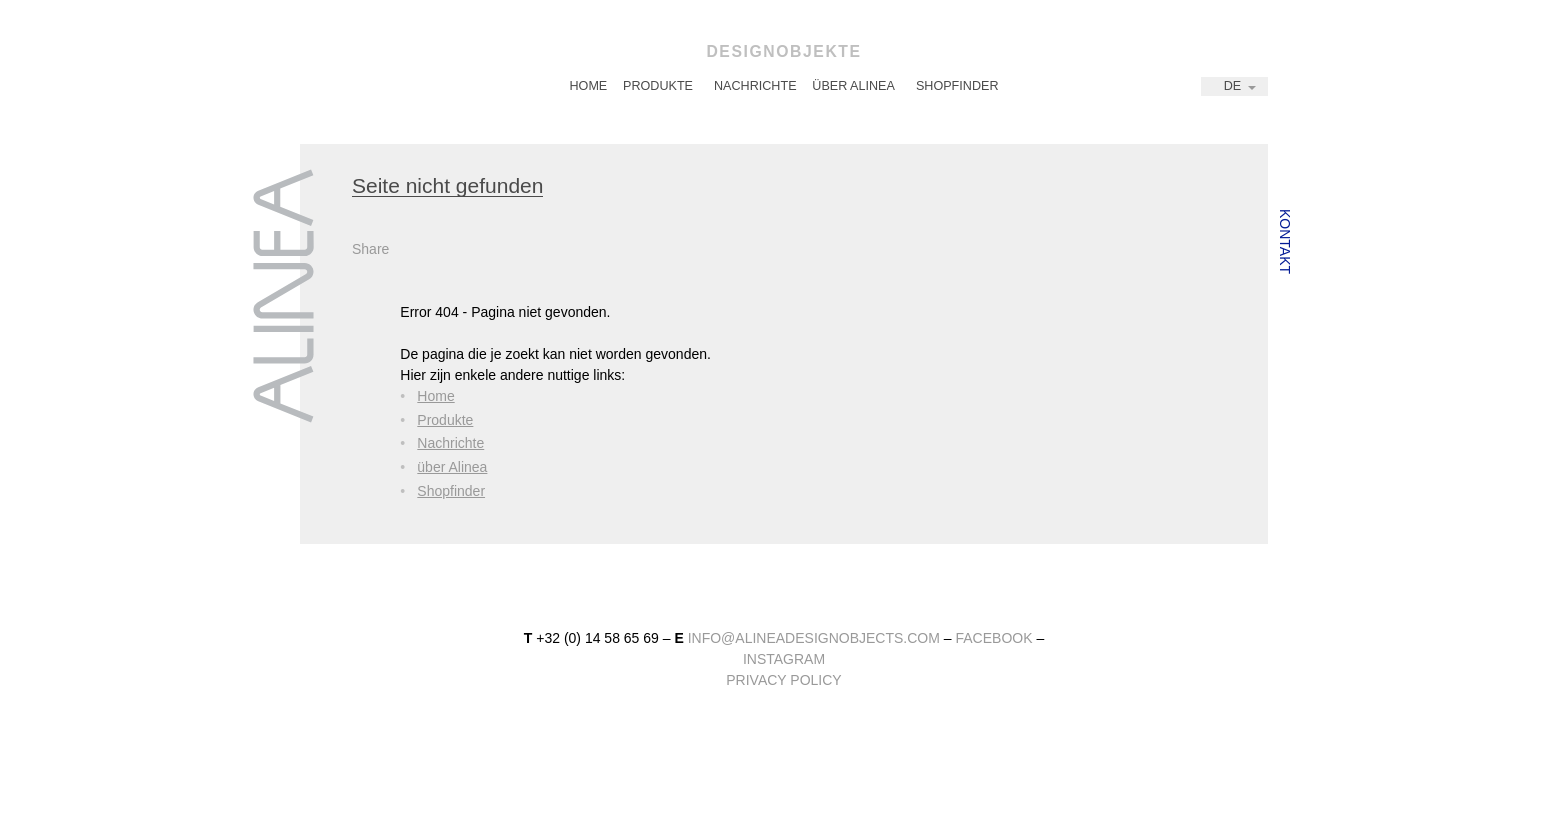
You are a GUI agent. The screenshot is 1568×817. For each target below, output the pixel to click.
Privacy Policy (783, 680)
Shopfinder (957, 86)
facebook (993, 638)
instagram (784, 659)
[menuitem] (588, 86)
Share (370, 249)
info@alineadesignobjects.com (814, 638)
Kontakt (1285, 241)
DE (1233, 86)
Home (588, 86)
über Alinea (853, 86)
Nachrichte (755, 86)
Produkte (658, 86)
